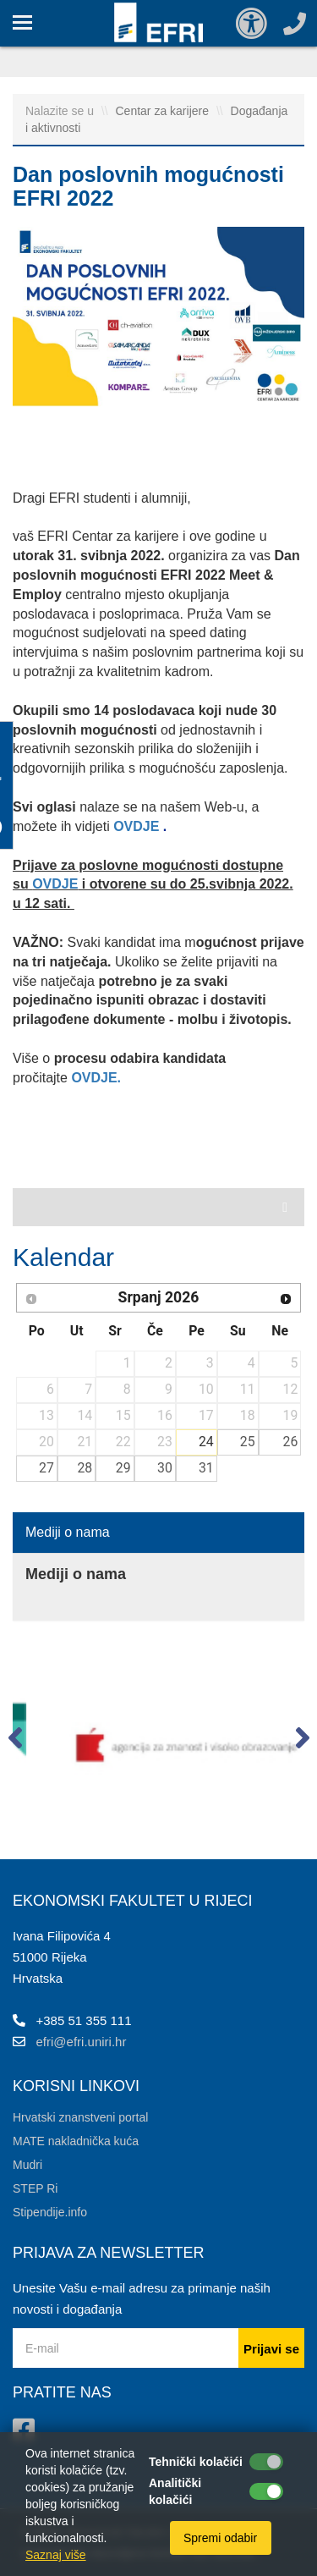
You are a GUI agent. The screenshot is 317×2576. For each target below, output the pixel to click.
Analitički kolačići (175, 2491)
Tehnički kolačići (196, 2462)
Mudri (27, 2164)
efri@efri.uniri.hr (81, 2041)
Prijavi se (271, 2349)
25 (247, 1442)
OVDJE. (97, 1078)
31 (206, 1468)
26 (290, 1442)
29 (123, 1468)
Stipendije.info (50, 2212)
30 (164, 1468)
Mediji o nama (67, 1532)
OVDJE (138, 826)
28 (84, 1468)
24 (206, 1442)
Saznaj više (55, 2555)
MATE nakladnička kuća (76, 2141)
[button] (15, 1741)
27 (46, 1468)
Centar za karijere (164, 111)
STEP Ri (35, 2188)
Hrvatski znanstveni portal (80, 2117)
